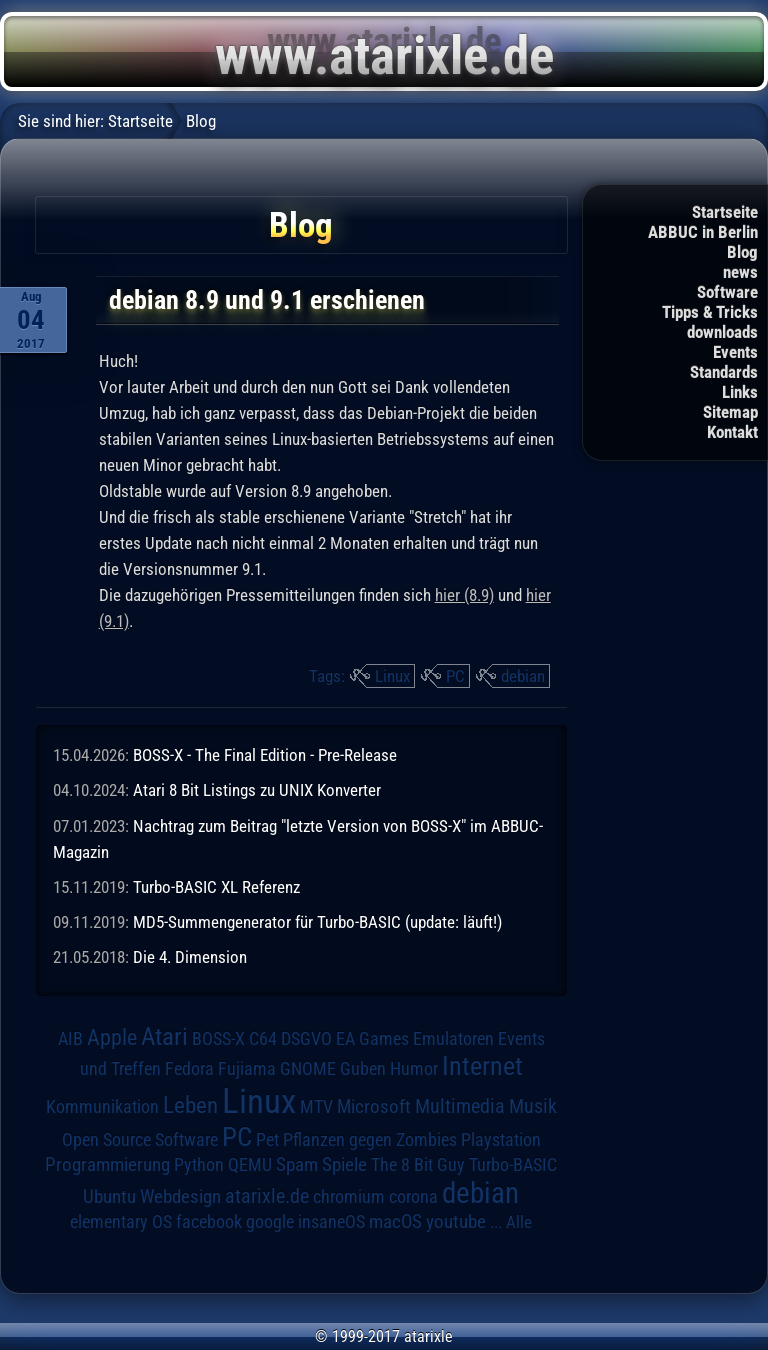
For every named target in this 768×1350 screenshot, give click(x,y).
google (270, 1222)
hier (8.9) (464, 595)
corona (413, 1197)
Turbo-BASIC (513, 1164)
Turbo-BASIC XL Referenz (216, 887)
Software (727, 292)
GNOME (308, 1068)
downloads (722, 332)
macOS (395, 1222)
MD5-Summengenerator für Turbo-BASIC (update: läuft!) (317, 922)
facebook (209, 1222)
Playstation (501, 1140)
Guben (363, 1069)
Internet (482, 1066)
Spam (297, 1165)
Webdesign (180, 1197)
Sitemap (730, 412)
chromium (349, 1197)
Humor (414, 1069)
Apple (112, 1037)
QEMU (250, 1165)
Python (199, 1165)
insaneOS (331, 1222)
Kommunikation (102, 1106)
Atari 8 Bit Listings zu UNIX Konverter (257, 790)
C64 (263, 1039)
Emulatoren (453, 1038)
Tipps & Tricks (710, 312)
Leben (190, 1105)
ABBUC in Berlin (703, 232)
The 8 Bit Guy (418, 1164)
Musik (533, 1106)
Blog (742, 252)
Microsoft (374, 1106)
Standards (724, 372)
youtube (456, 1221)
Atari (164, 1036)
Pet (267, 1140)
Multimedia (460, 1106)
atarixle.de (267, 1196)
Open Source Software (140, 1140)
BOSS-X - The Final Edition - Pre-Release (265, 755)
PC (455, 676)
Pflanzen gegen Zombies (370, 1140)
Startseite (725, 212)
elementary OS (121, 1221)
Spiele (344, 1164)
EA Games (372, 1039)
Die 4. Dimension (190, 957)
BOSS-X (218, 1039)
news (740, 272)
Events (735, 352)
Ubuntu (109, 1197)
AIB (70, 1039)
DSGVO (306, 1039)
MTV (316, 1106)
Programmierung (107, 1164)
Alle (519, 1222)
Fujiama (247, 1068)
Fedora (189, 1068)
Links (740, 392)
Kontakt (732, 432)
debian (523, 676)
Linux (392, 676)
